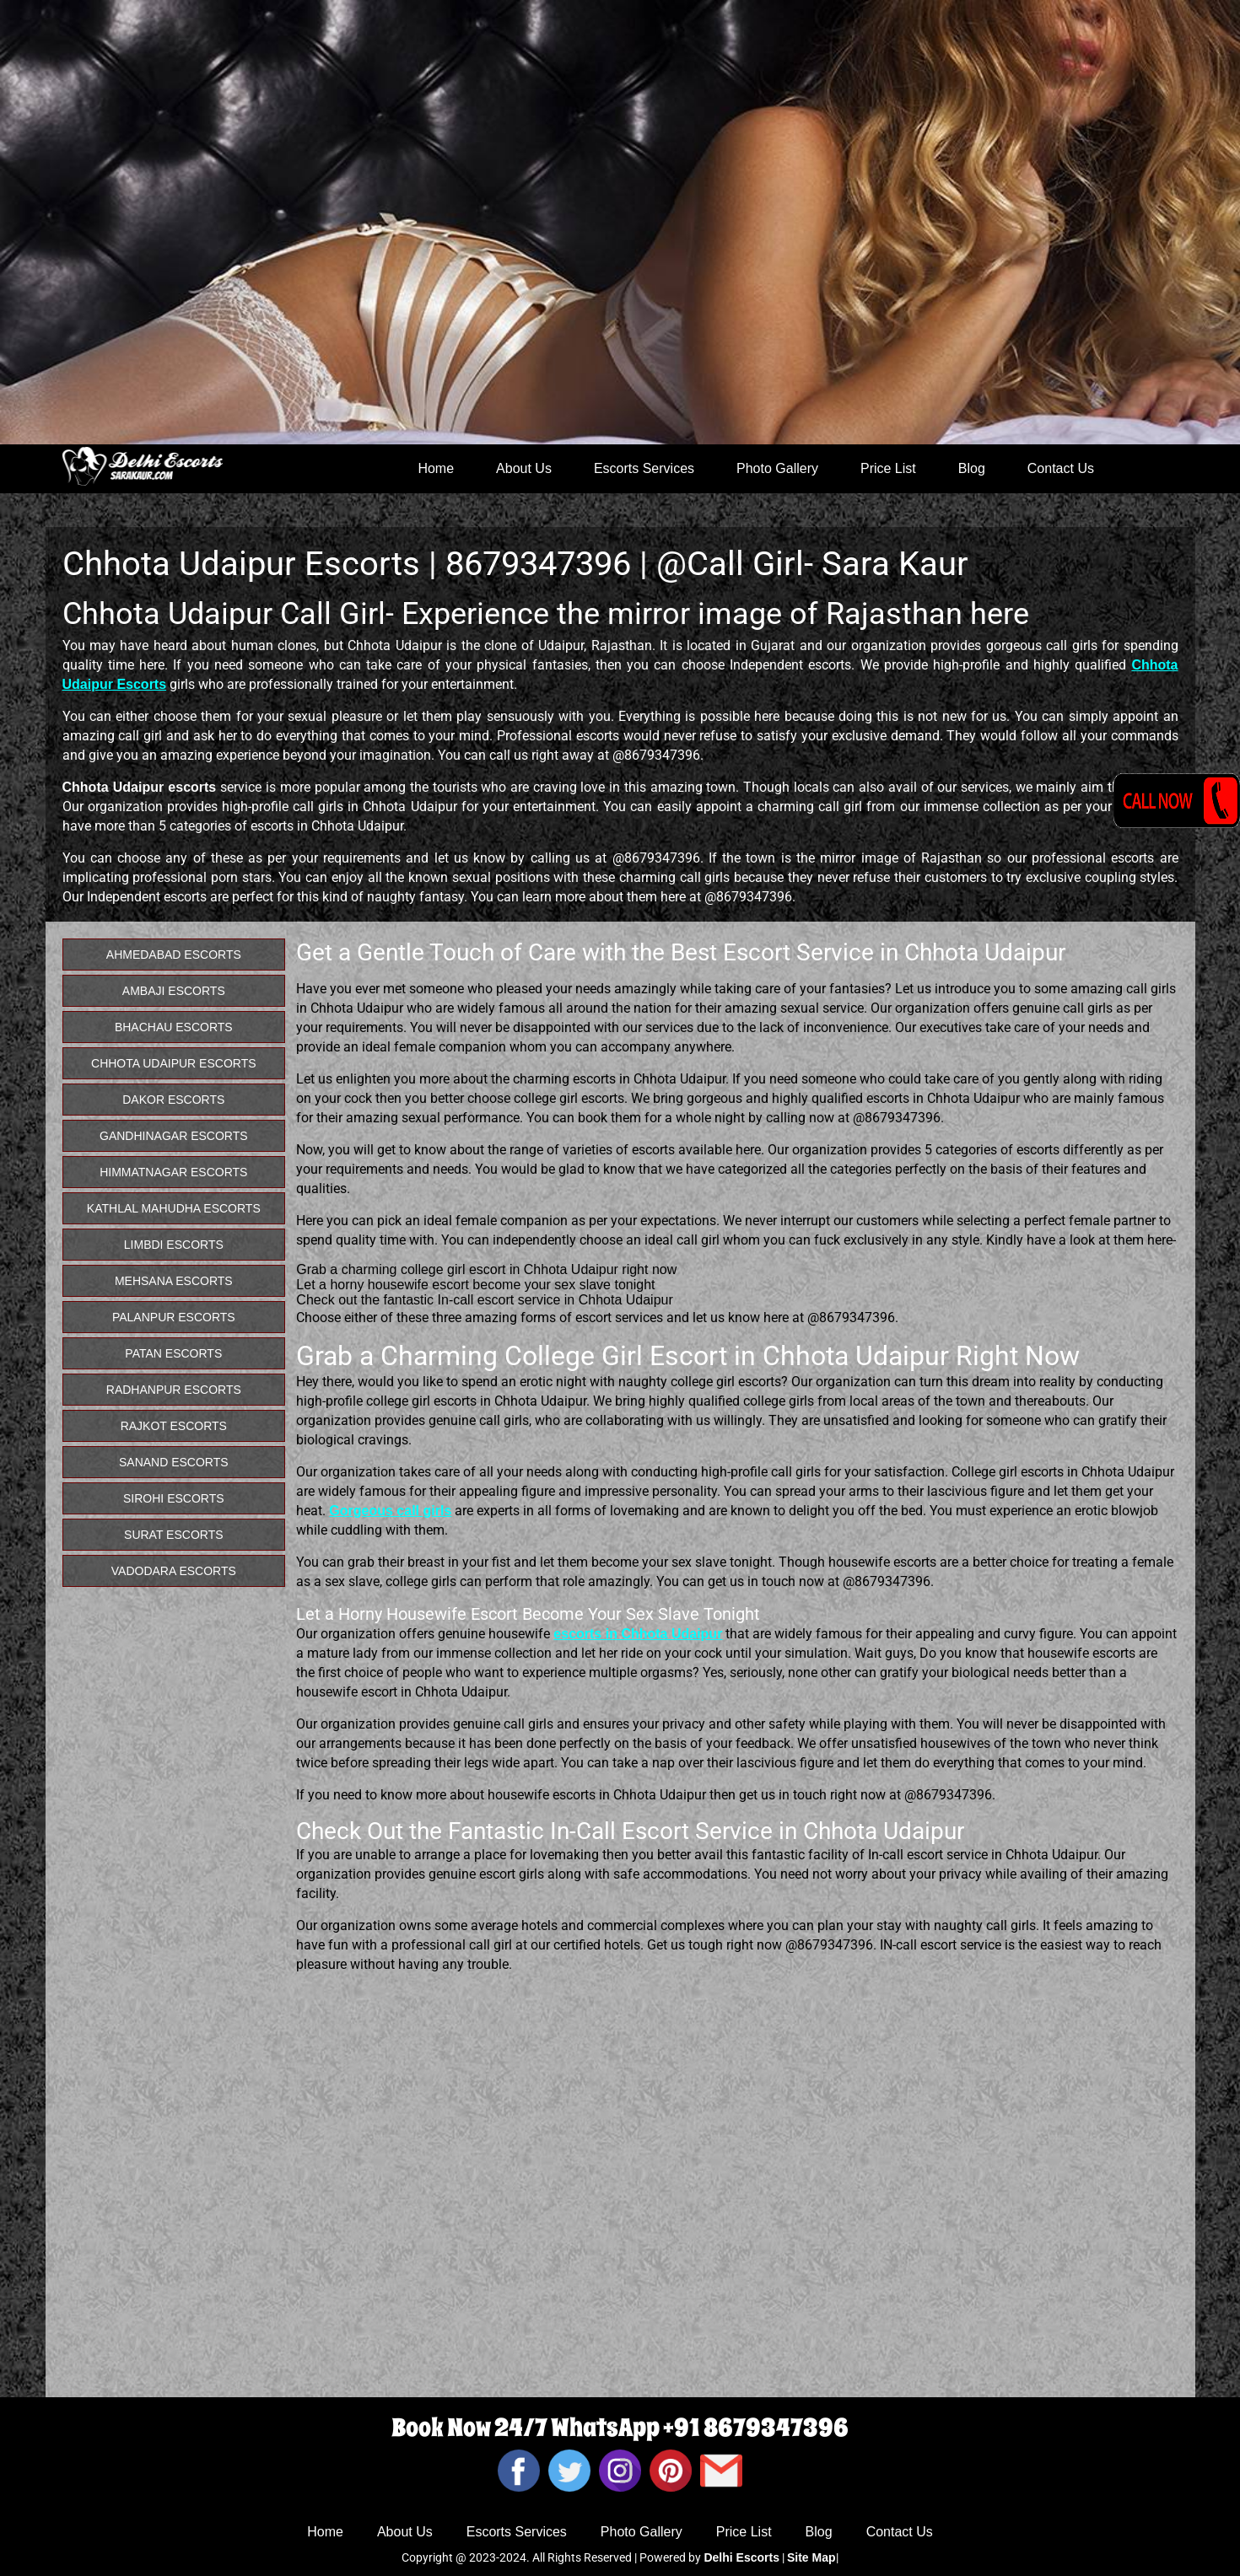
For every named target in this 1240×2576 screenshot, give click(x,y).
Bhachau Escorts (174, 1027)
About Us (524, 468)
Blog (971, 468)
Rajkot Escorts (174, 1426)
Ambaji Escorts (173, 991)
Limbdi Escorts (174, 1244)
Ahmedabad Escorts (173, 954)
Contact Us (1060, 468)
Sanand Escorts (174, 1462)
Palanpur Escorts (173, 1317)
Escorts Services (644, 468)
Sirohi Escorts (173, 1498)
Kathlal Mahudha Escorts (174, 1208)
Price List (888, 468)
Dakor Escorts (173, 1099)
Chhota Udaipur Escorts (173, 1063)
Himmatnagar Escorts (173, 1172)
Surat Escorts (173, 1534)
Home (436, 468)
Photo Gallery (777, 468)
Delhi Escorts (741, 2557)
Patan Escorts (173, 1353)
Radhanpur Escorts (173, 1389)
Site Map (811, 2557)
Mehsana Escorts (174, 1281)
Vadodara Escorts (173, 1571)
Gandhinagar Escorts (174, 1136)
